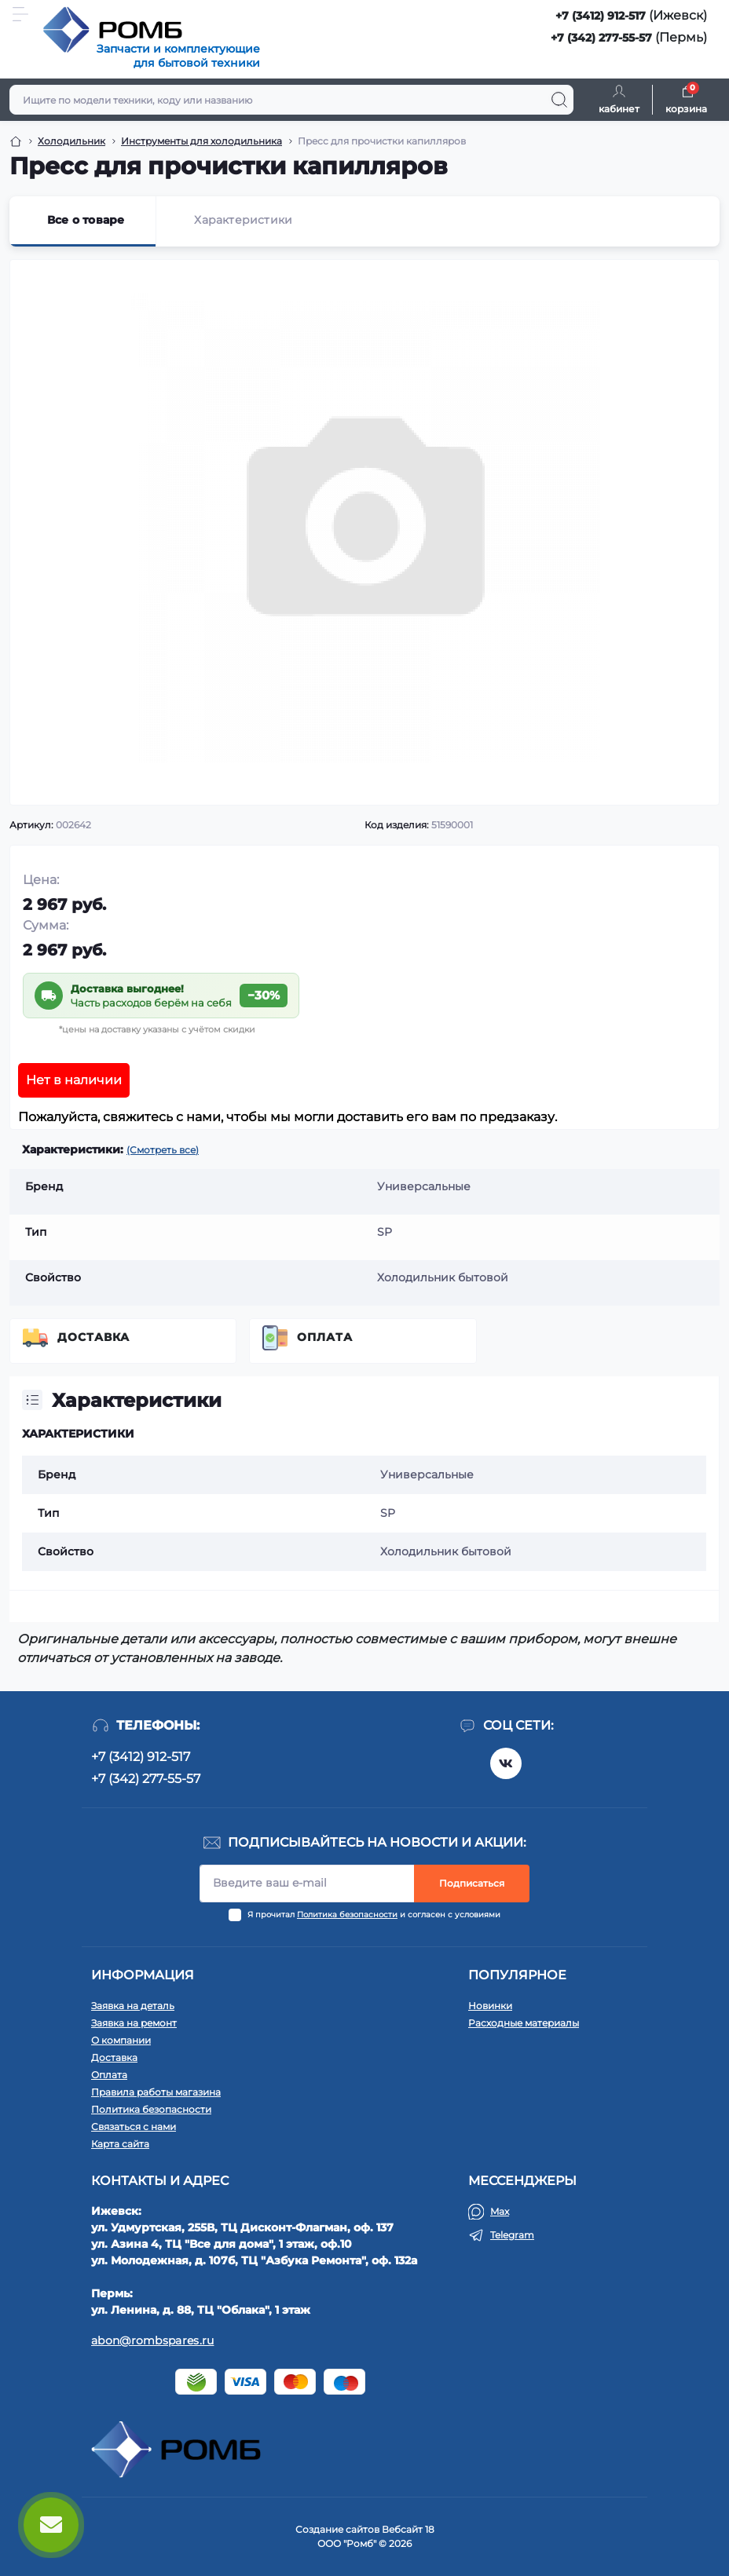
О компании (121, 2040)
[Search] (559, 100)
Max (499, 2211)
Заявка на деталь (132, 2005)
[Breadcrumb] (15, 141)
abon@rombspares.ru (152, 2340)
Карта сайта (120, 2144)
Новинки (490, 2005)
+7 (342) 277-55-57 (601, 38)
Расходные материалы (523, 2023)
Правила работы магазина (156, 2092)
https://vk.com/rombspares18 (506, 1763)
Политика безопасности (347, 1914)
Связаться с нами (133, 2126)
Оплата (325, 1337)
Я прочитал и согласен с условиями (373, 1914)
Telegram (512, 2235)
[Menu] (20, 14)
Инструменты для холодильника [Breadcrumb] (201, 141)
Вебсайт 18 (408, 2529)
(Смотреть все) (162, 1150)
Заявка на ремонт (134, 2023)
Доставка (93, 1337)
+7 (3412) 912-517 (600, 16)
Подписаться (471, 1883)
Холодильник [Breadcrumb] (71, 141)
